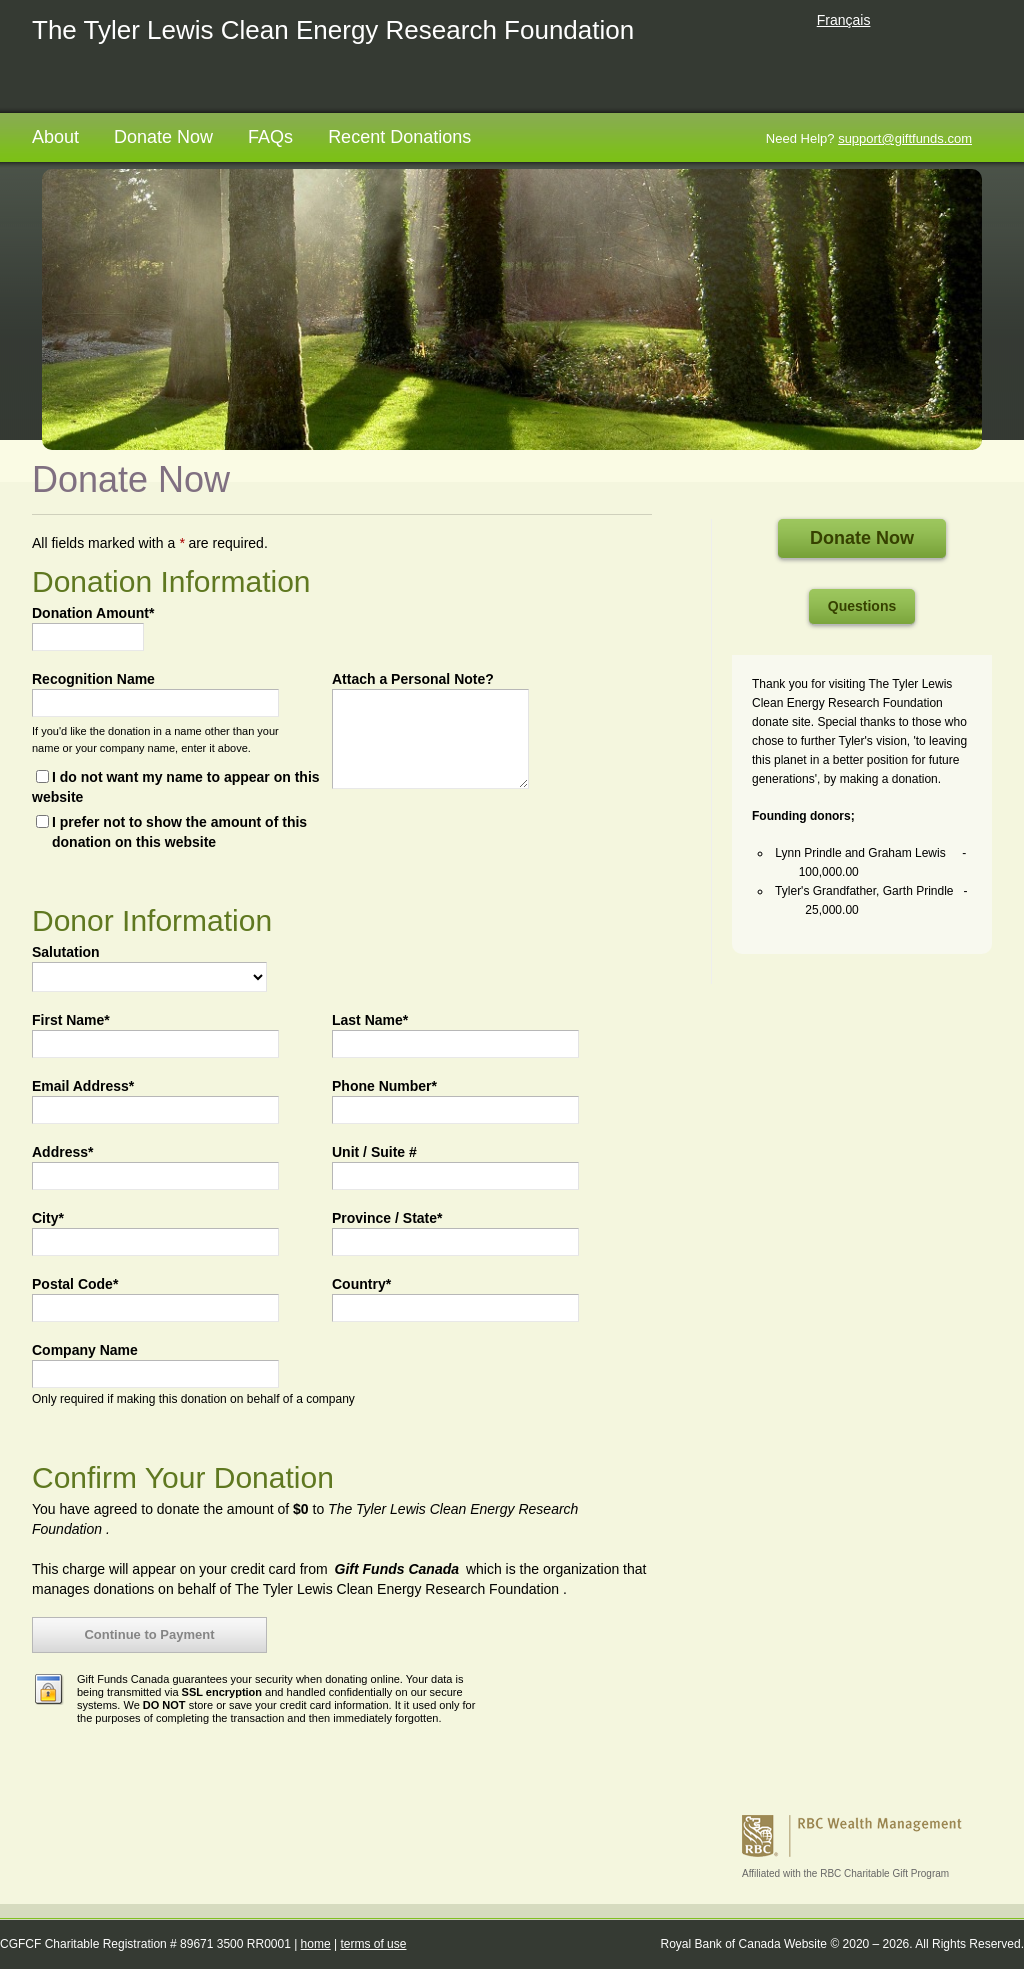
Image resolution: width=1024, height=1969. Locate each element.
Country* (361, 1284)
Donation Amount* (93, 613)
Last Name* (370, 1020)
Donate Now (163, 137)
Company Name (85, 1350)
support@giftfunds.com (905, 138)
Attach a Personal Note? (413, 679)
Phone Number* (384, 1086)
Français (844, 20)
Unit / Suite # (374, 1152)
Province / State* (387, 1218)
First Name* (71, 1020)
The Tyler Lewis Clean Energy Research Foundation (333, 30)
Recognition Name (93, 679)
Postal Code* (75, 1284)
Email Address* (83, 1086)
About (55, 137)
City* (48, 1218)
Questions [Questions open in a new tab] (862, 606)
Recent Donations (399, 137)
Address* (62, 1152)
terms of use (373, 1944)
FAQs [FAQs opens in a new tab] (270, 137)
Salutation (66, 952)
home (316, 1944)
